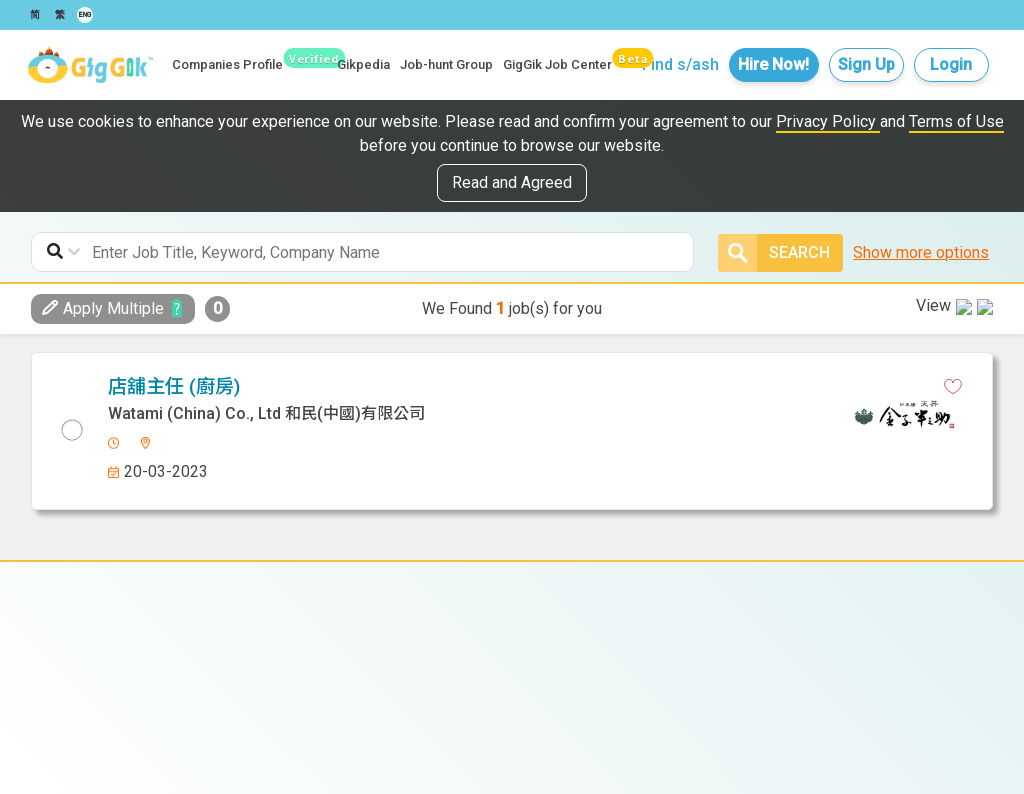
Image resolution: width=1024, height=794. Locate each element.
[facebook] (489, 387)
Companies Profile (227, 64)
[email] (594, 387)
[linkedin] (524, 387)
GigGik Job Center (557, 64)
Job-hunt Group (446, 64)
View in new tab (923, 383)
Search (774, 253)
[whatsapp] (559, 387)
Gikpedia (363, 64)
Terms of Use (956, 121)
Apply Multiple (103, 308)
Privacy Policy (828, 121)
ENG (85, 15)
